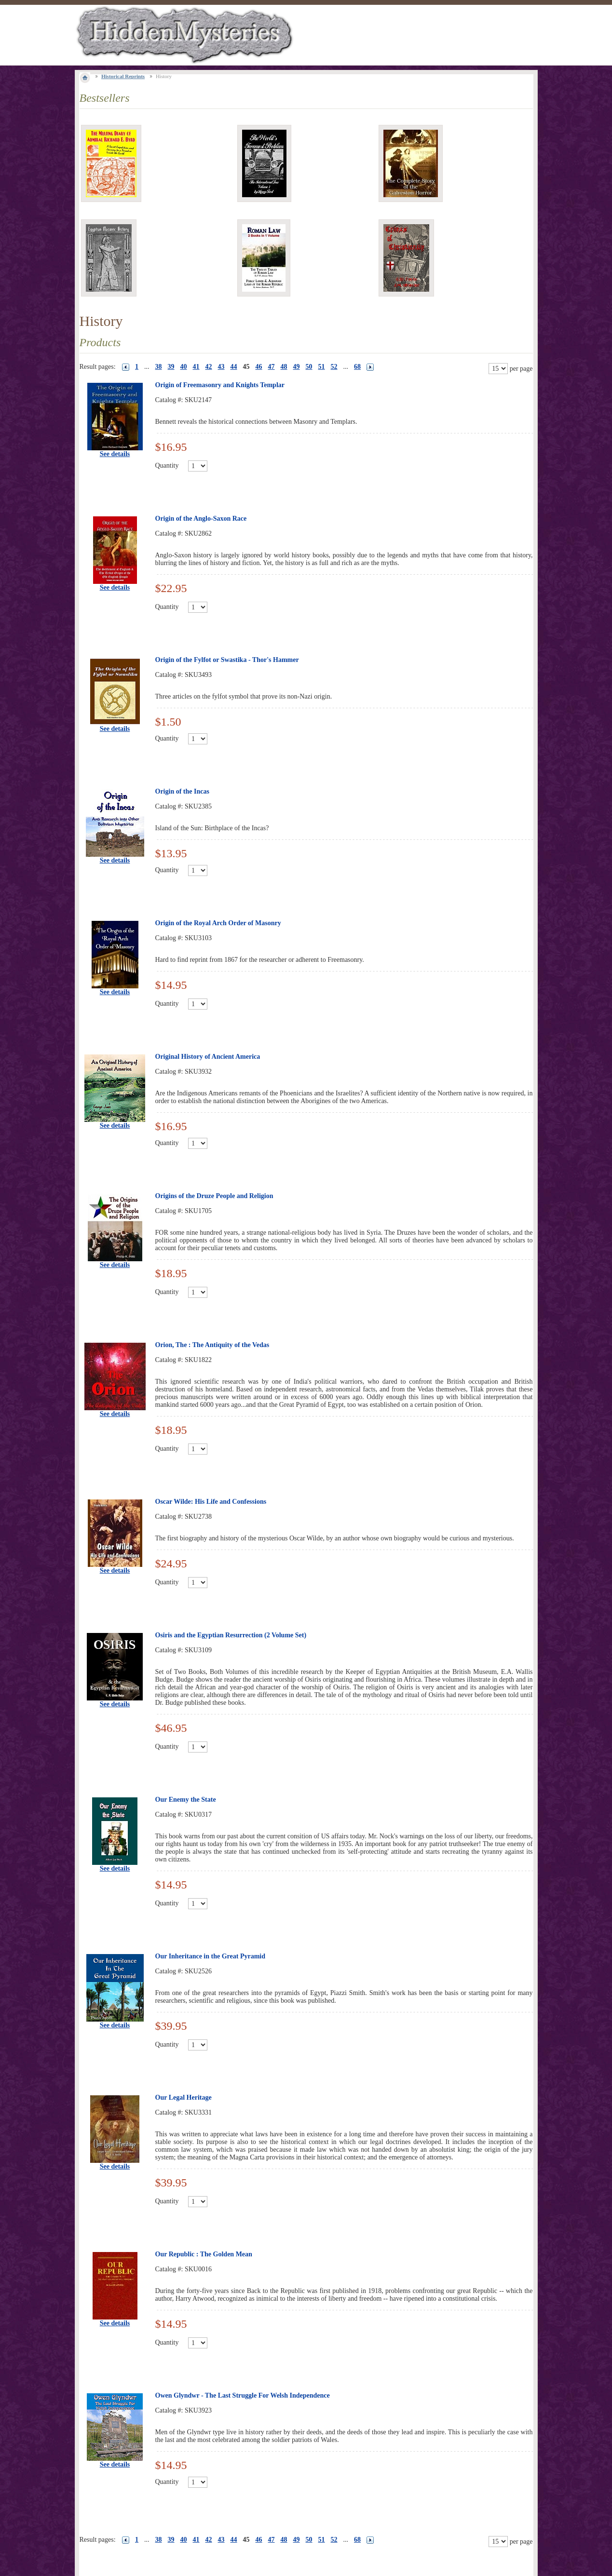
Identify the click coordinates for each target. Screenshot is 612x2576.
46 (259, 366)
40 (183, 366)
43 (221, 366)
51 (321, 366)
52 (334, 366)
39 (171, 366)
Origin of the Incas (182, 791)
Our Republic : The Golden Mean (203, 2254)
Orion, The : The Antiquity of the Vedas (212, 1345)
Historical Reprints (123, 76)
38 (158, 366)
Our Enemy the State (185, 1799)
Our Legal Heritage (183, 2097)
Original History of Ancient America (207, 1056)
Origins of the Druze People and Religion (214, 1196)
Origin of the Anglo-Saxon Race (201, 518)
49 (296, 366)
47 (271, 366)
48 (284, 366)
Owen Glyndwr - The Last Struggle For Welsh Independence (242, 2395)
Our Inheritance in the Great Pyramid (210, 1956)
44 (234, 366)
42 (208, 366)
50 (309, 366)
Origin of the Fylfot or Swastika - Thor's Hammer (227, 659)
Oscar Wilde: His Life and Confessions (211, 1501)
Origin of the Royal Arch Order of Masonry (218, 923)
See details (115, 454)
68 (357, 366)
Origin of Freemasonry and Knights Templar (220, 385)
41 (196, 366)
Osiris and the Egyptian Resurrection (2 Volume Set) (231, 1635)
